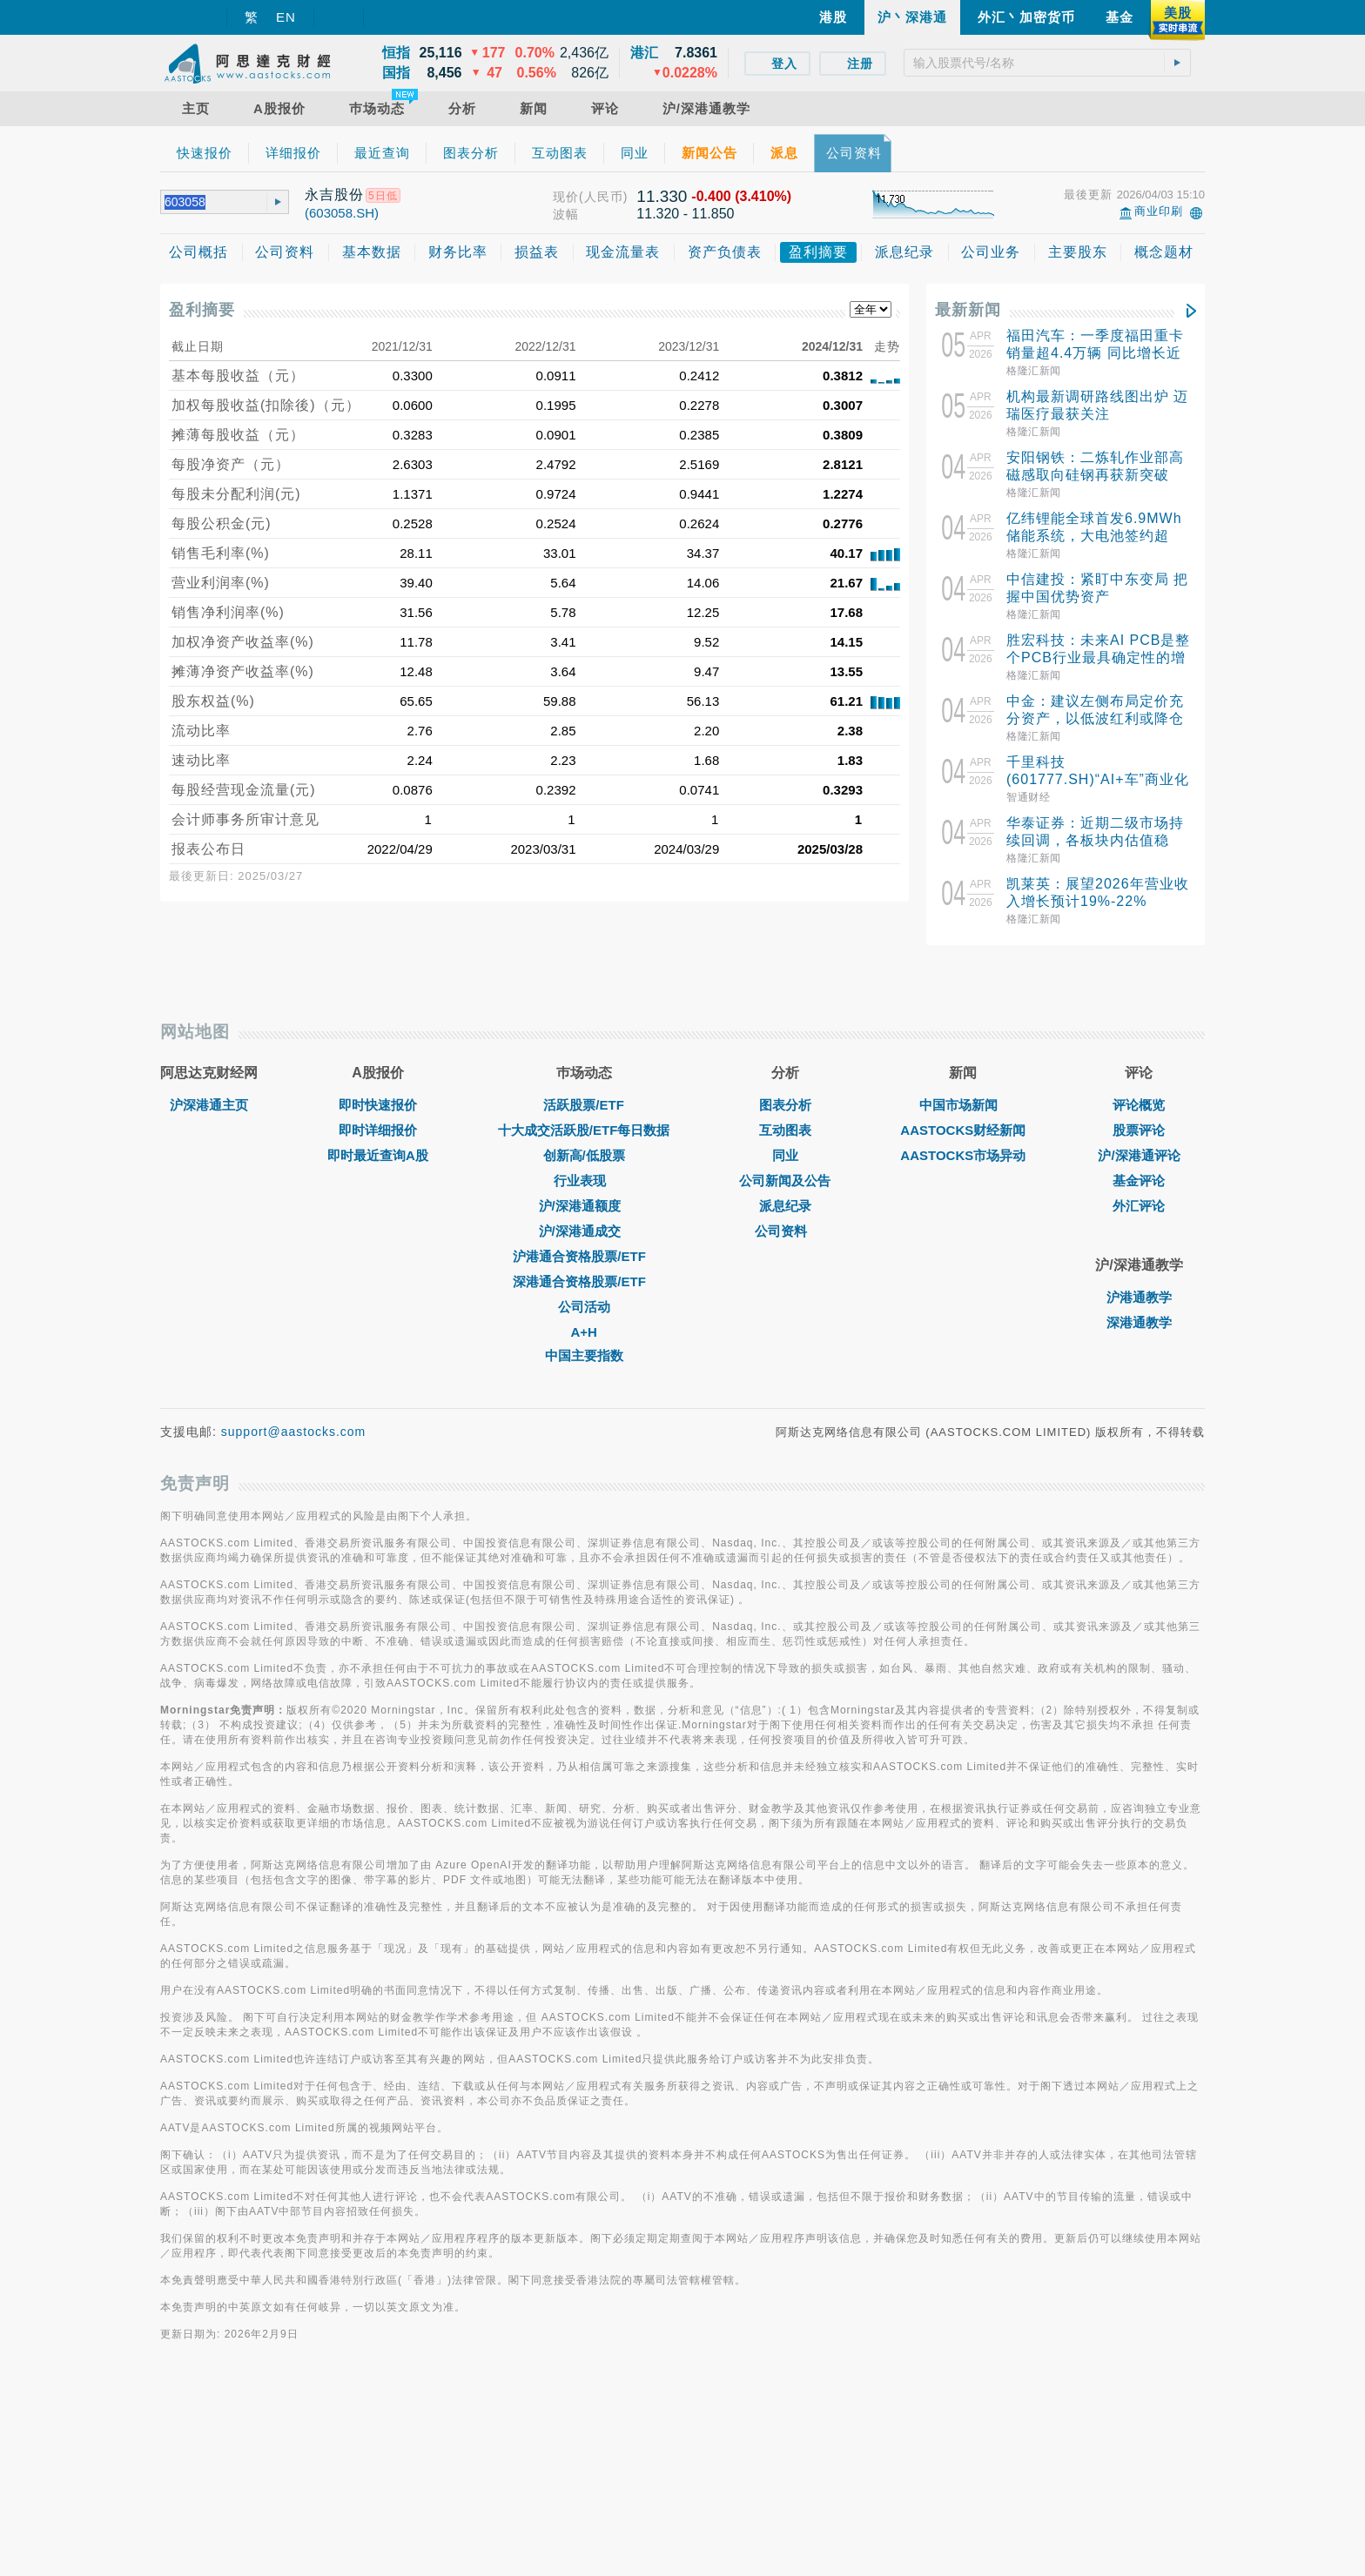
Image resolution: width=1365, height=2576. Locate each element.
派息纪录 (785, 1396)
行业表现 (584, 1371)
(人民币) (603, 197)
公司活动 (584, 1497)
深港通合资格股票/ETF (584, 1472)
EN (286, 17)
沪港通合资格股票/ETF (584, 1446)
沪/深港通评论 (1139, 1345)
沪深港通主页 (209, 1295)
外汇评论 (1139, 1396)
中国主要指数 (584, 1546)
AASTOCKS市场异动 (962, 1345)
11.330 (661, 196)
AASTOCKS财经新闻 (962, 1320)
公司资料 (785, 1421)
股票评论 (1139, 1320)
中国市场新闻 (962, 1295)
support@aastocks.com (293, 1622)
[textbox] (1047, 63)
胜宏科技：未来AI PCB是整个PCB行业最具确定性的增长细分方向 (1098, 657)
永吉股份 (334, 194)
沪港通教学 (1139, 1487)
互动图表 (785, 1320)
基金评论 (1139, 1371)
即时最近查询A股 (377, 1345)
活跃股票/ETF (583, 1295)
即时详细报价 (378, 1320)
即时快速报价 (378, 1295)
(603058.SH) (342, 212)
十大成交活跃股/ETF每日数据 (584, 1320)
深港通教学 (1139, 1513)
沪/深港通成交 (584, 1421)
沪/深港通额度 (584, 1396)
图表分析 (785, 1295)
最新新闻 (968, 310)
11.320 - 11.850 (685, 213)
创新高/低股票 (584, 1345)
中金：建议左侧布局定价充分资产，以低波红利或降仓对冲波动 (1095, 718)
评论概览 (1139, 1295)
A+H (583, 1522)
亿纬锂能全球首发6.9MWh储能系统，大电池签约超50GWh (1094, 535)
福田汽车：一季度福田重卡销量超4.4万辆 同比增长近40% (1095, 353)
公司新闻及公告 (784, 1371)
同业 (785, 1345)
